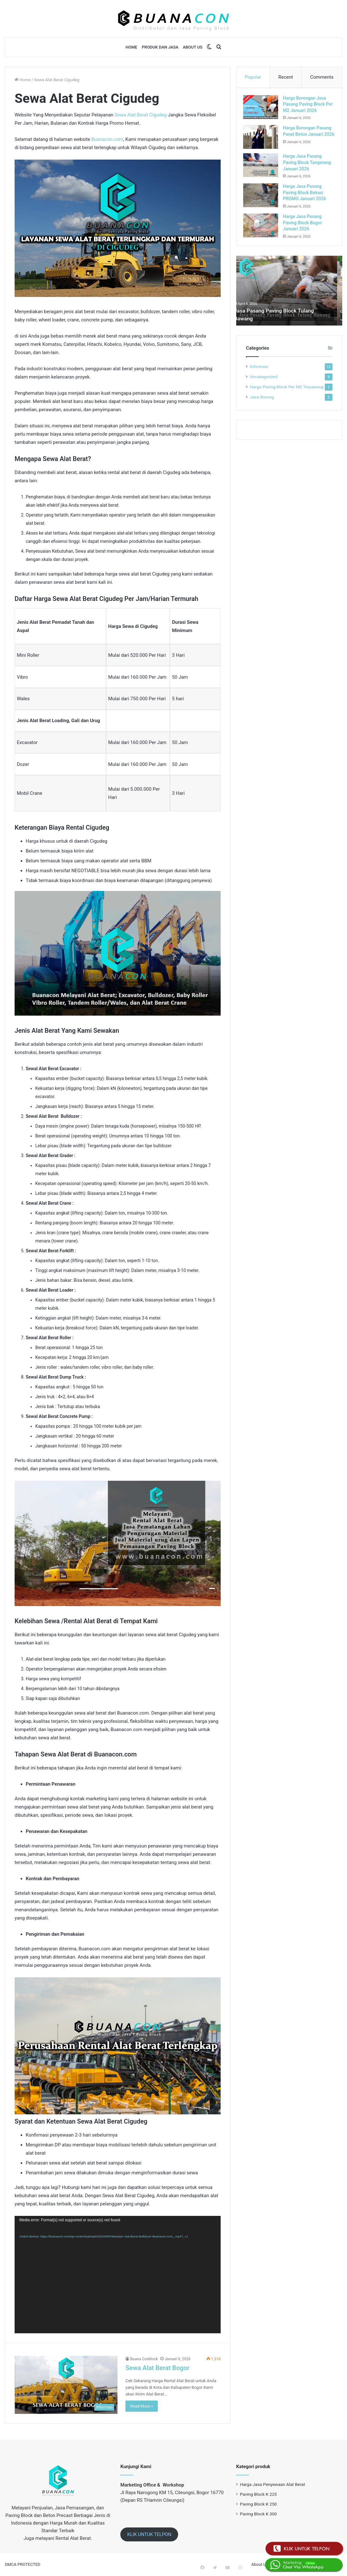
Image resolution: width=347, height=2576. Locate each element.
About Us (193, 47)
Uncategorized (264, 389)
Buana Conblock (144, 2359)
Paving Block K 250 (258, 2504)
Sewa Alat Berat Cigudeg (141, 115)
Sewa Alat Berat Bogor (157, 2368)
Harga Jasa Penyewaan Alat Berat (272, 2484)
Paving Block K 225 (258, 2494)
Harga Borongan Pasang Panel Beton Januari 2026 (306, 137)
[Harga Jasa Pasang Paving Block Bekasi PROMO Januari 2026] (263, 206)
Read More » (141, 2406)
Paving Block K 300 (258, 2513)
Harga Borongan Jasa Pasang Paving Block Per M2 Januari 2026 (307, 106)
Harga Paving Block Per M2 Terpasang (287, 400)
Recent (285, 77)
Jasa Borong (262, 410)
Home (131, 47)
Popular (253, 77)
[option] (289, 304)
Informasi (259, 379)
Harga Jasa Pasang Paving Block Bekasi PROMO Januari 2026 (307, 203)
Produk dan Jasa (160, 47)
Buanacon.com (107, 139)
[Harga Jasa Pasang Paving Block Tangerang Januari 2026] (263, 170)
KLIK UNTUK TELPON (149, 2534)
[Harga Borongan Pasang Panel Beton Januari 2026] (263, 140)
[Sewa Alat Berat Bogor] (66, 2385)
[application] (118, 2274)
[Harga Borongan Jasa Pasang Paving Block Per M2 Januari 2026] (263, 110)
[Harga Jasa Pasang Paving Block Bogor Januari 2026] (263, 236)
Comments (322, 77)
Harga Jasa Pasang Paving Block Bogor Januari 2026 (305, 233)
